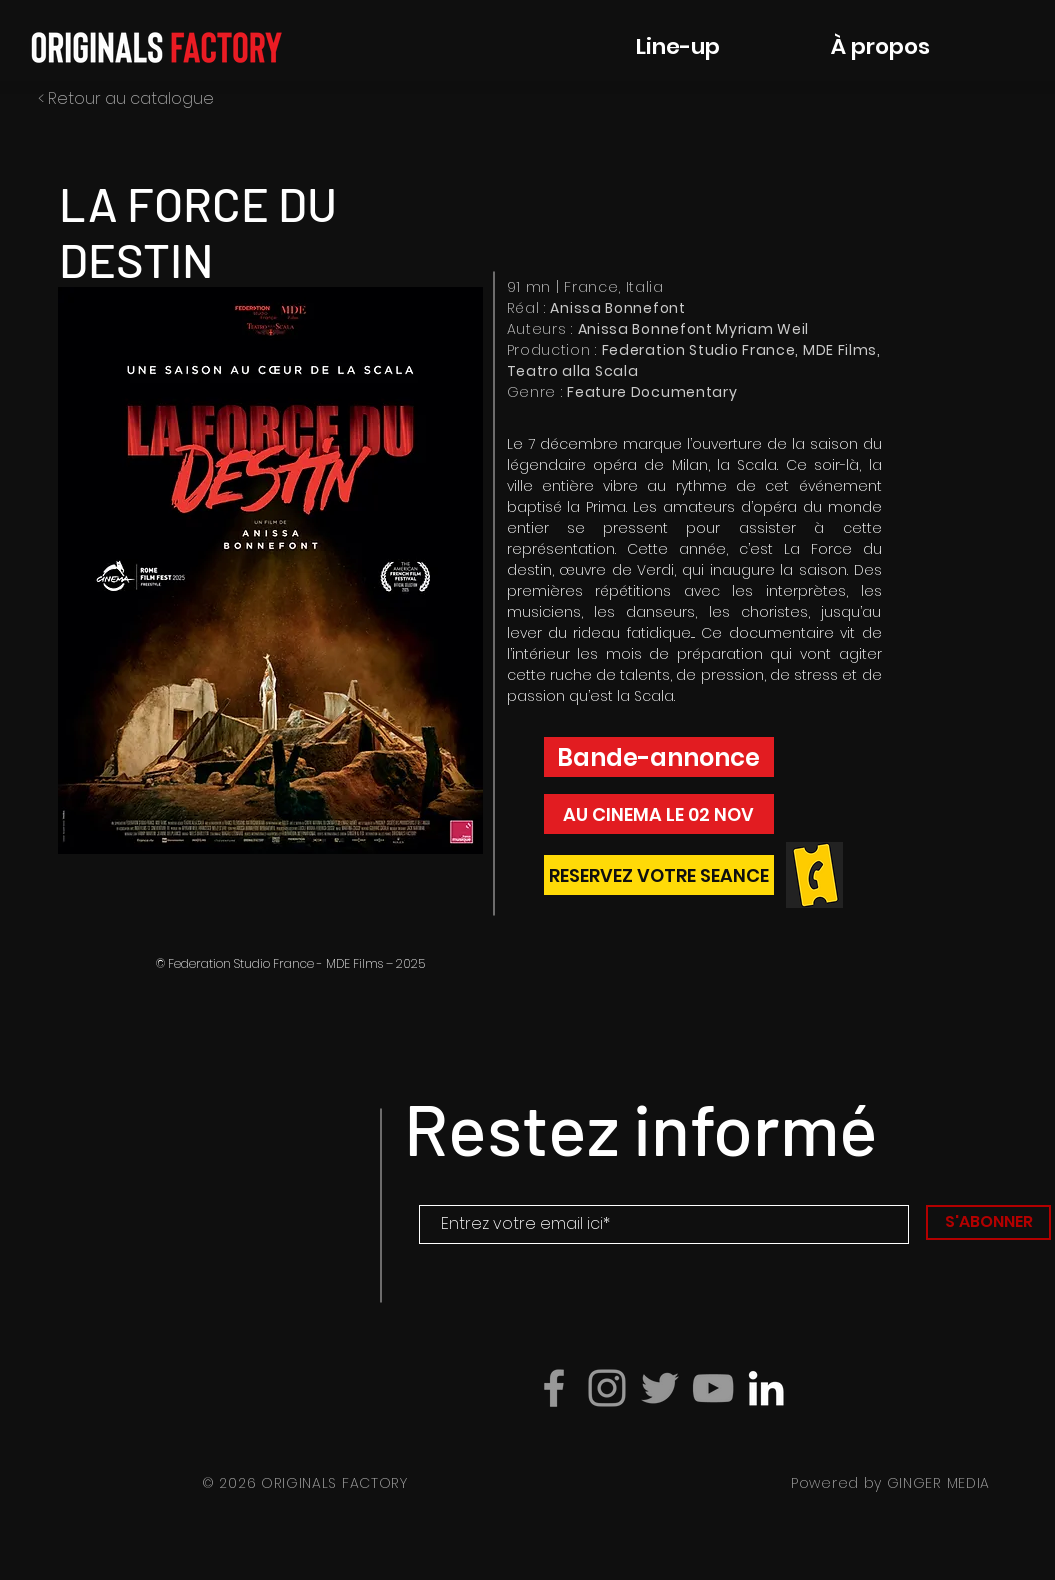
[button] (270, 570)
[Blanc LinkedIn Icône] (766, 1388)
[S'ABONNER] (988, 1222)
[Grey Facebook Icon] (554, 1388)
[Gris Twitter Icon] (660, 1388)
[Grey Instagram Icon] (607, 1388)
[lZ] (659, 875)
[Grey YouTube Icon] (713, 1388)
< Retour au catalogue (126, 98)
